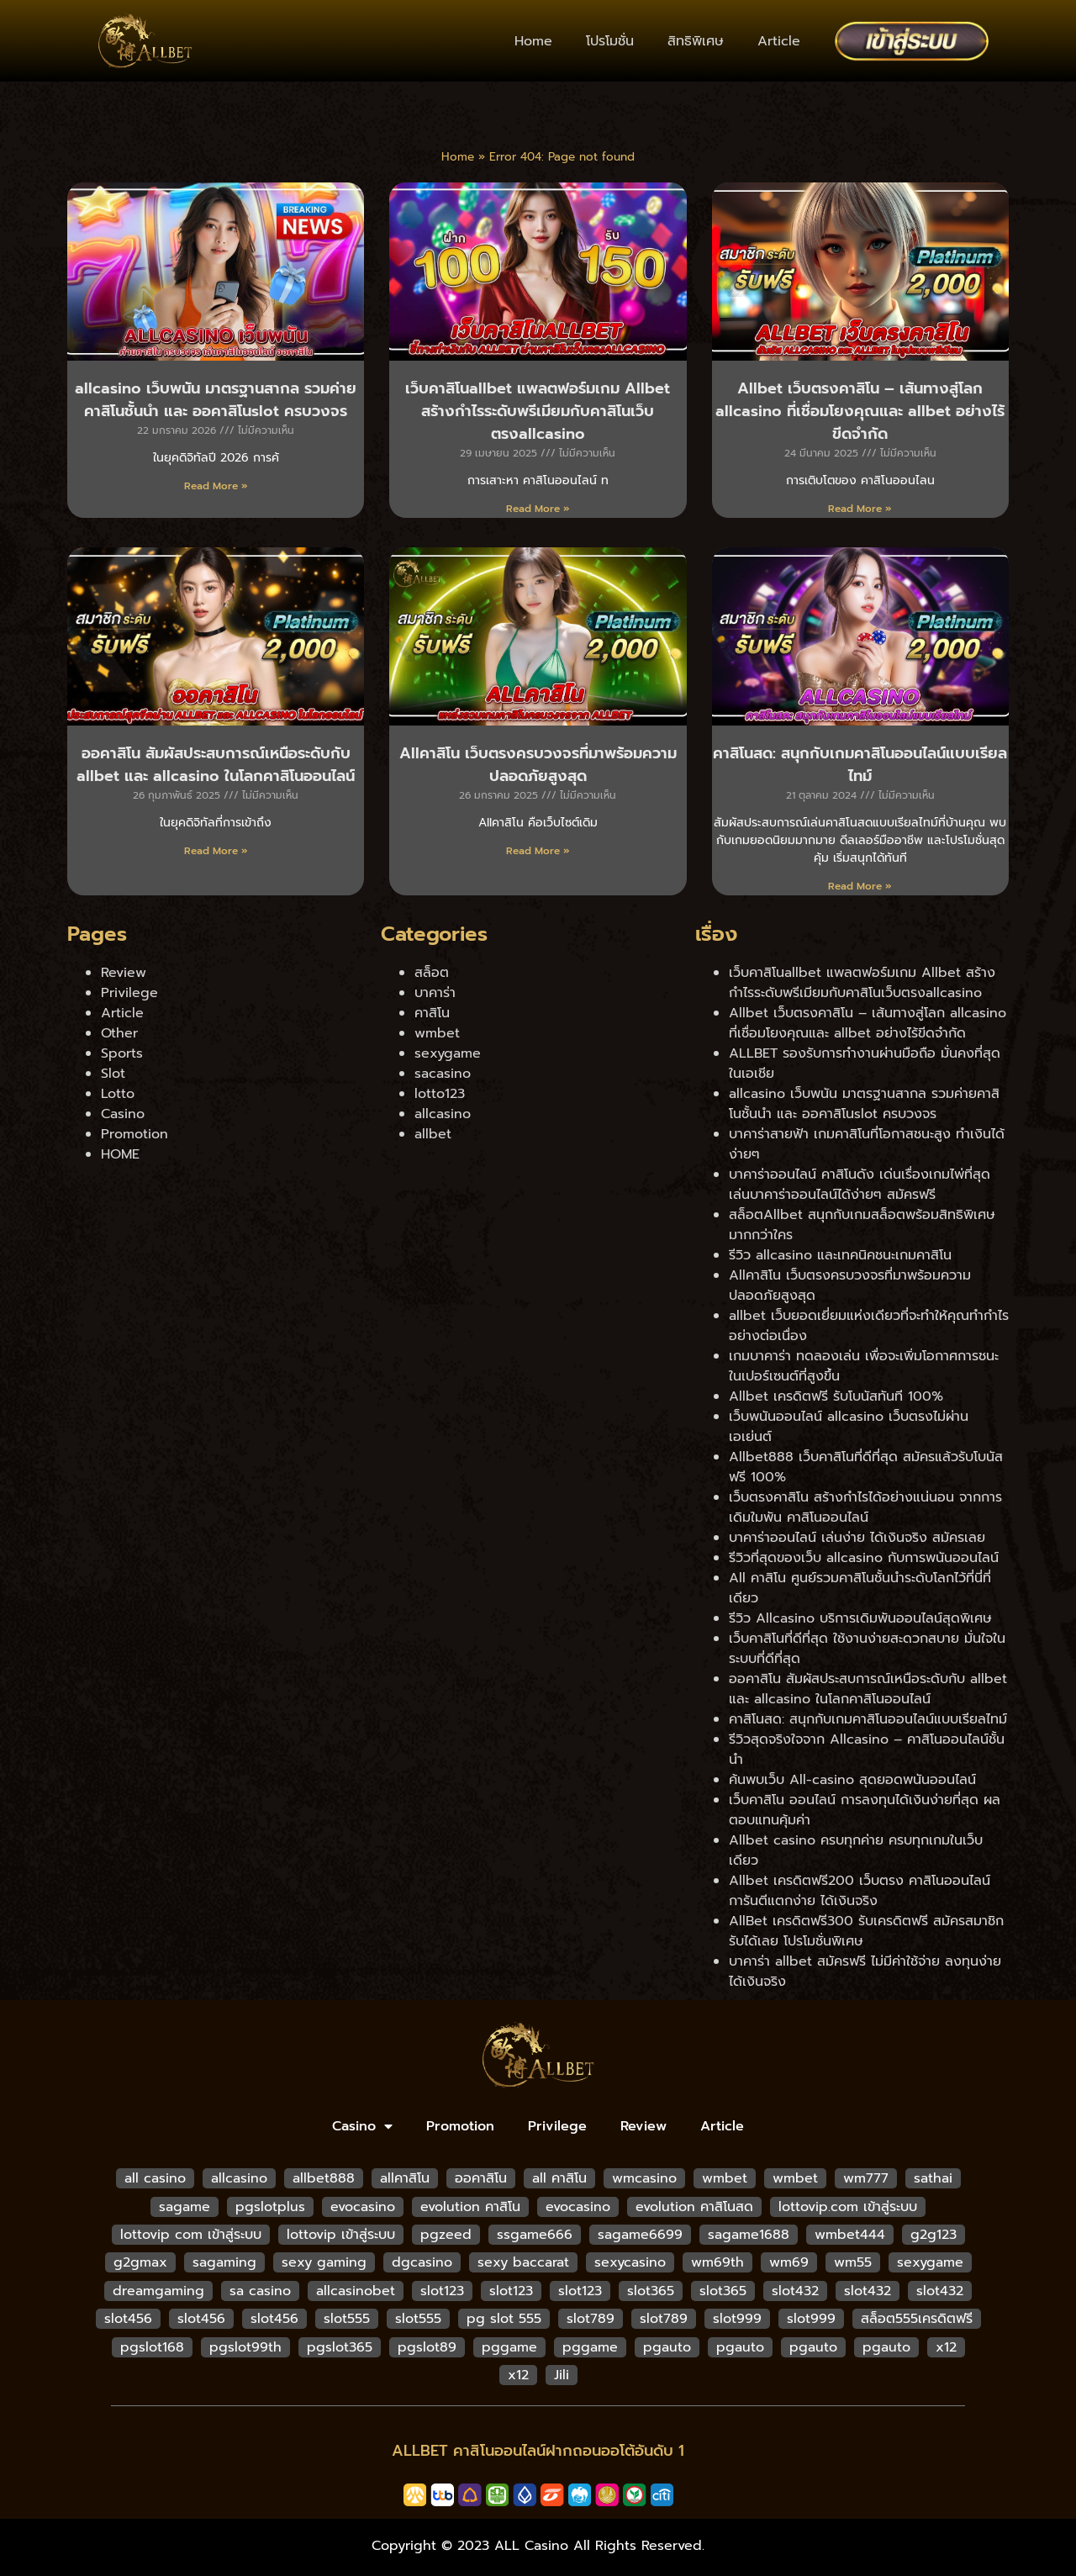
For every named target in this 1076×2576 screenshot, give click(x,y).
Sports (122, 1053)
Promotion (134, 1134)
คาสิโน (432, 1013)
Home (533, 41)
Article (778, 41)
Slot (113, 1074)
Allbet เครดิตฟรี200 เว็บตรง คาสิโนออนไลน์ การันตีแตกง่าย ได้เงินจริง (859, 1891)
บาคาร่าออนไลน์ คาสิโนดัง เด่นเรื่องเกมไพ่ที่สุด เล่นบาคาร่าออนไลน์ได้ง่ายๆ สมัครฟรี (859, 1184)
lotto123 (439, 1094)
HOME (120, 1154)
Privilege (129, 993)
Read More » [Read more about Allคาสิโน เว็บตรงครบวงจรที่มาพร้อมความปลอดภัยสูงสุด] (538, 850)
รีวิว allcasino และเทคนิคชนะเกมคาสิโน (840, 1255)
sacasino (442, 1074)
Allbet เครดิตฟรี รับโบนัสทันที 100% (836, 1396)
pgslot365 (339, 2347)
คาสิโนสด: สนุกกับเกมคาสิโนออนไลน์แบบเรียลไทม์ (860, 765)
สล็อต (431, 973)
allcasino (442, 1114)
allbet (432, 1134)
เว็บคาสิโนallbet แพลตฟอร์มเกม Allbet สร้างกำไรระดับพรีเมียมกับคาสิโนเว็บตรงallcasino (537, 411)
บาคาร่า (435, 993)
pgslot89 (427, 2347)
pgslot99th (245, 2347)
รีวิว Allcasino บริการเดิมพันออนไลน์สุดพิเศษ (860, 1618)
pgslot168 (152, 2347)
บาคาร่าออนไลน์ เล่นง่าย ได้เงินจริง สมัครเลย (857, 1538)
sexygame (447, 1053)
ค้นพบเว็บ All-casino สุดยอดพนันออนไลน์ (852, 1780)
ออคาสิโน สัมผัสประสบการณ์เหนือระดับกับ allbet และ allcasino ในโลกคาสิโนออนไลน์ (215, 765)
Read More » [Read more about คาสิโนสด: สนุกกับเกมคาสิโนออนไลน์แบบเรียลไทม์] (860, 886)
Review (123, 973)
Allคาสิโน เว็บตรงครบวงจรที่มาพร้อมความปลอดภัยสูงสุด (538, 765)
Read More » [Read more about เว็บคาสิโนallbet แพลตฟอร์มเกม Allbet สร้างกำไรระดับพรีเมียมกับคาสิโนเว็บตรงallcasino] (538, 508)
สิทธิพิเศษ (695, 41)
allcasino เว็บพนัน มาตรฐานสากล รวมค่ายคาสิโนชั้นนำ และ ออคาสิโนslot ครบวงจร (215, 400)
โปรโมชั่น (610, 41)
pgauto (667, 2347)
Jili (561, 2375)
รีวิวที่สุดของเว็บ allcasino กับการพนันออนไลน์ (864, 1558)
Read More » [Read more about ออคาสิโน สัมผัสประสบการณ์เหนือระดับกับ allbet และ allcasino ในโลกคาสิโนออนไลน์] (216, 850)
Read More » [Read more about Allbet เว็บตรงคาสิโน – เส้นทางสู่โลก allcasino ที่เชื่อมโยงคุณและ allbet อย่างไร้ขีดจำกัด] (860, 508)
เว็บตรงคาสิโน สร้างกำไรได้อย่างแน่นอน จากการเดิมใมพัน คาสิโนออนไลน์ (865, 1507)
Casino (123, 1114)
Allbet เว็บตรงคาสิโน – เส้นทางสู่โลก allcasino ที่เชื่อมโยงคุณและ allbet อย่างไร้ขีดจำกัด (860, 411)
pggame (509, 2347)
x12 (946, 2347)
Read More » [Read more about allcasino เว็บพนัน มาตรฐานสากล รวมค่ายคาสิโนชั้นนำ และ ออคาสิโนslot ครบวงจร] (216, 486)
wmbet (437, 1033)
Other (119, 1033)
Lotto (117, 1094)
